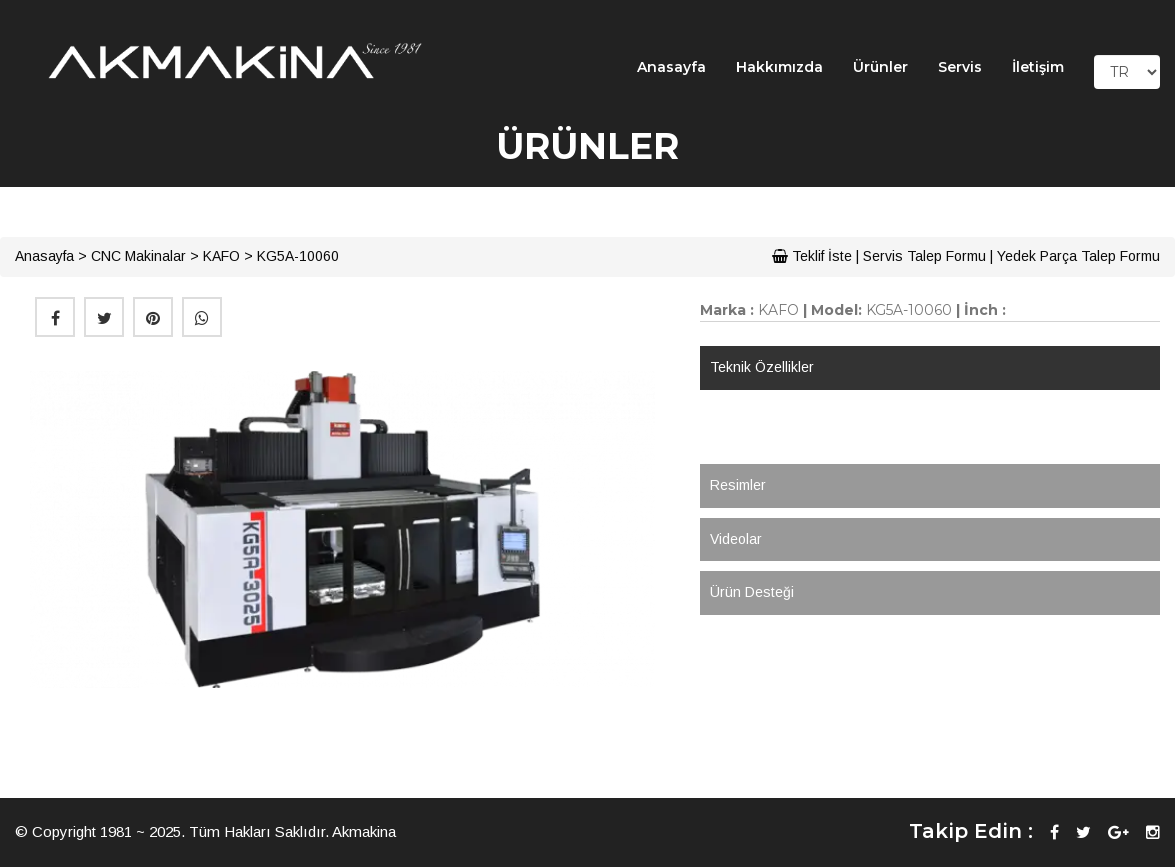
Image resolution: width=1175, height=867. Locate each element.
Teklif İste (812, 256)
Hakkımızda (779, 67)
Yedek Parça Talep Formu (1078, 256)
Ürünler (880, 67)
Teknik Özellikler (762, 367)
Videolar (736, 539)
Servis (960, 67)
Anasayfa (671, 67)
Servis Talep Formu (924, 256)
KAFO (221, 256)
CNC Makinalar (138, 256)
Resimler (738, 485)
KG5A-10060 (298, 256)
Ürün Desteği (752, 592)
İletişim (1038, 67)
